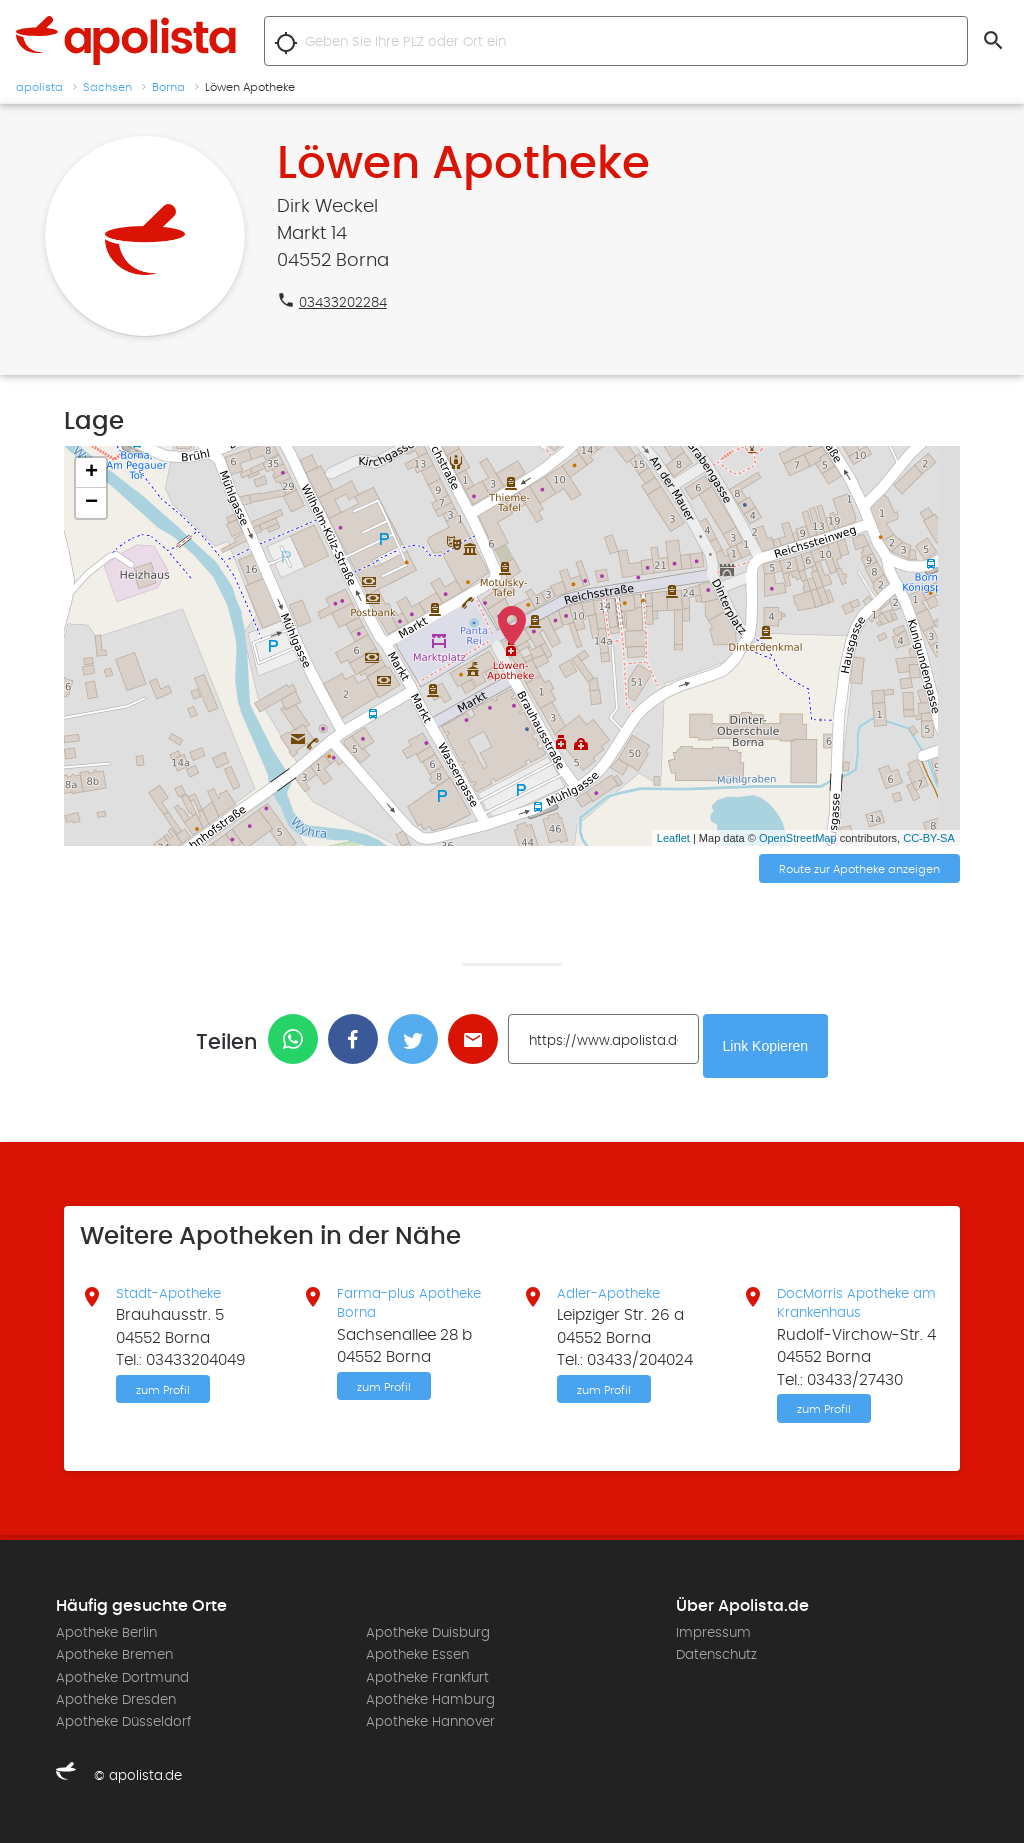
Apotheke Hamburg (430, 1700)
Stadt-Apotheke (174, 1285)
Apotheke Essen (417, 1655)
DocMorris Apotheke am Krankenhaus (852, 1296)
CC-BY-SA (929, 838)
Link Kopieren (779, 1041)
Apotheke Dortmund (122, 1678)
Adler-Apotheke (615, 1285)
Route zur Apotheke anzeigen (859, 871)
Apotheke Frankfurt (427, 1678)
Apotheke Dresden (116, 1700)
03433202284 (348, 302)
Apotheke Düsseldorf (123, 1723)
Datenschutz (716, 1655)
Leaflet (673, 838)
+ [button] (91, 473)
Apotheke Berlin (106, 1633)
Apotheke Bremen (114, 1655)
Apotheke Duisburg (428, 1633)
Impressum (713, 1633)
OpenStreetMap (798, 838)
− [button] (91, 503)
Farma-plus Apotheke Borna (418, 1296)
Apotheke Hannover (430, 1723)
